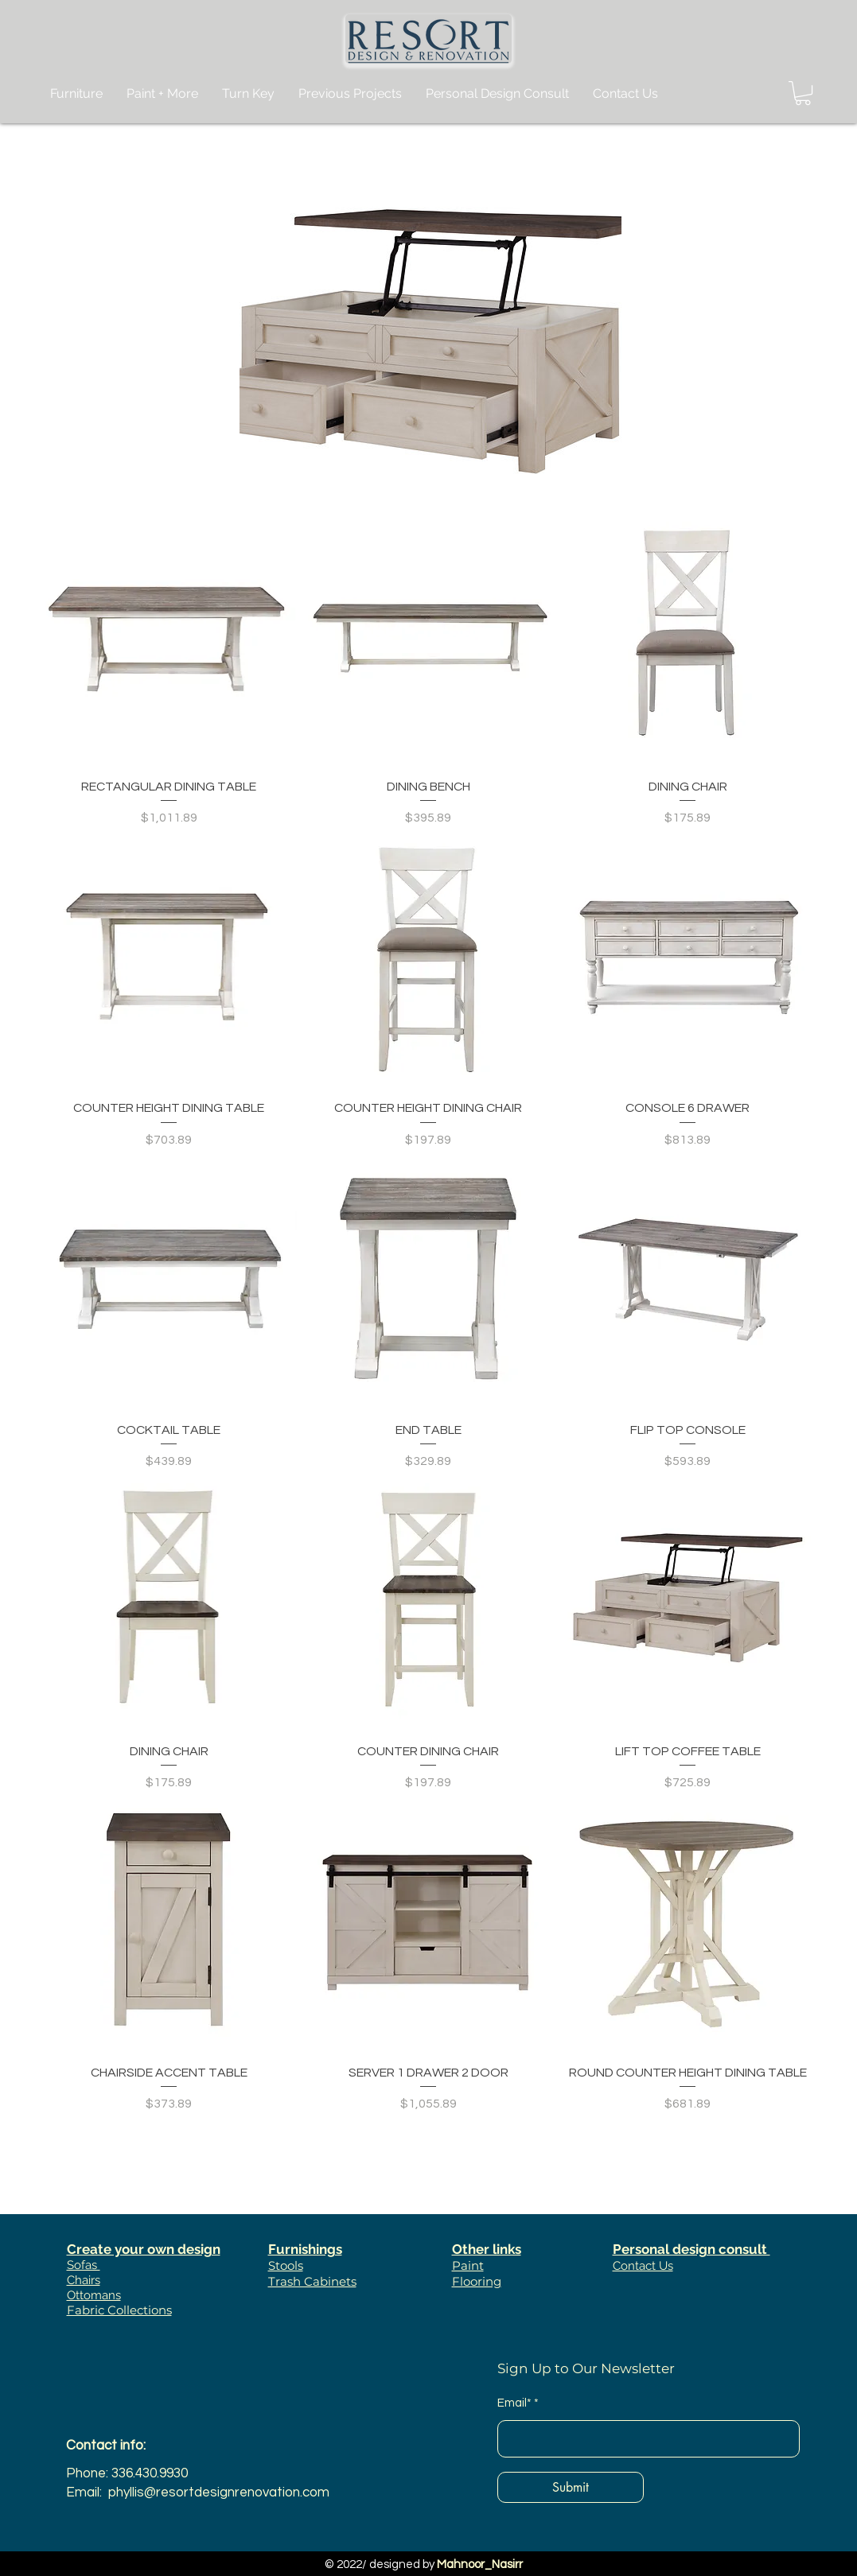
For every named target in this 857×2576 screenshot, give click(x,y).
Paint (468, 2265)
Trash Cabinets (312, 2281)
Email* (514, 2403)
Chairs (83, 2280)
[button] (803, 93)
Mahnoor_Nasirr (480, 2564)
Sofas (83, 2265)
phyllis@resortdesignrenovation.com (218, 2492)
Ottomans (94, 2295)
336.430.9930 (149, 2473)
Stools (285, 2265)
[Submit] (570, 2487)
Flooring (476, 2281)
